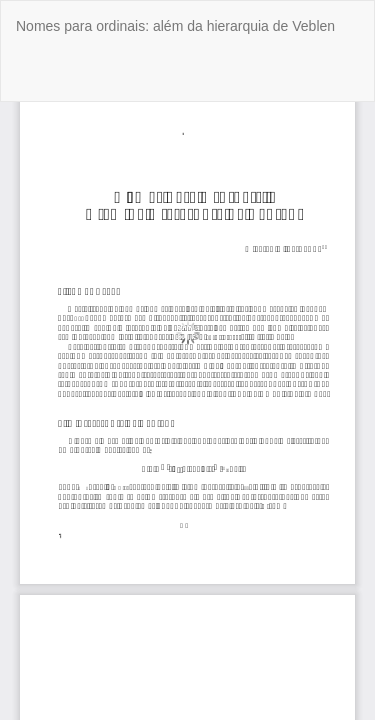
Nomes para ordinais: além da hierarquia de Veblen (175, 26)
